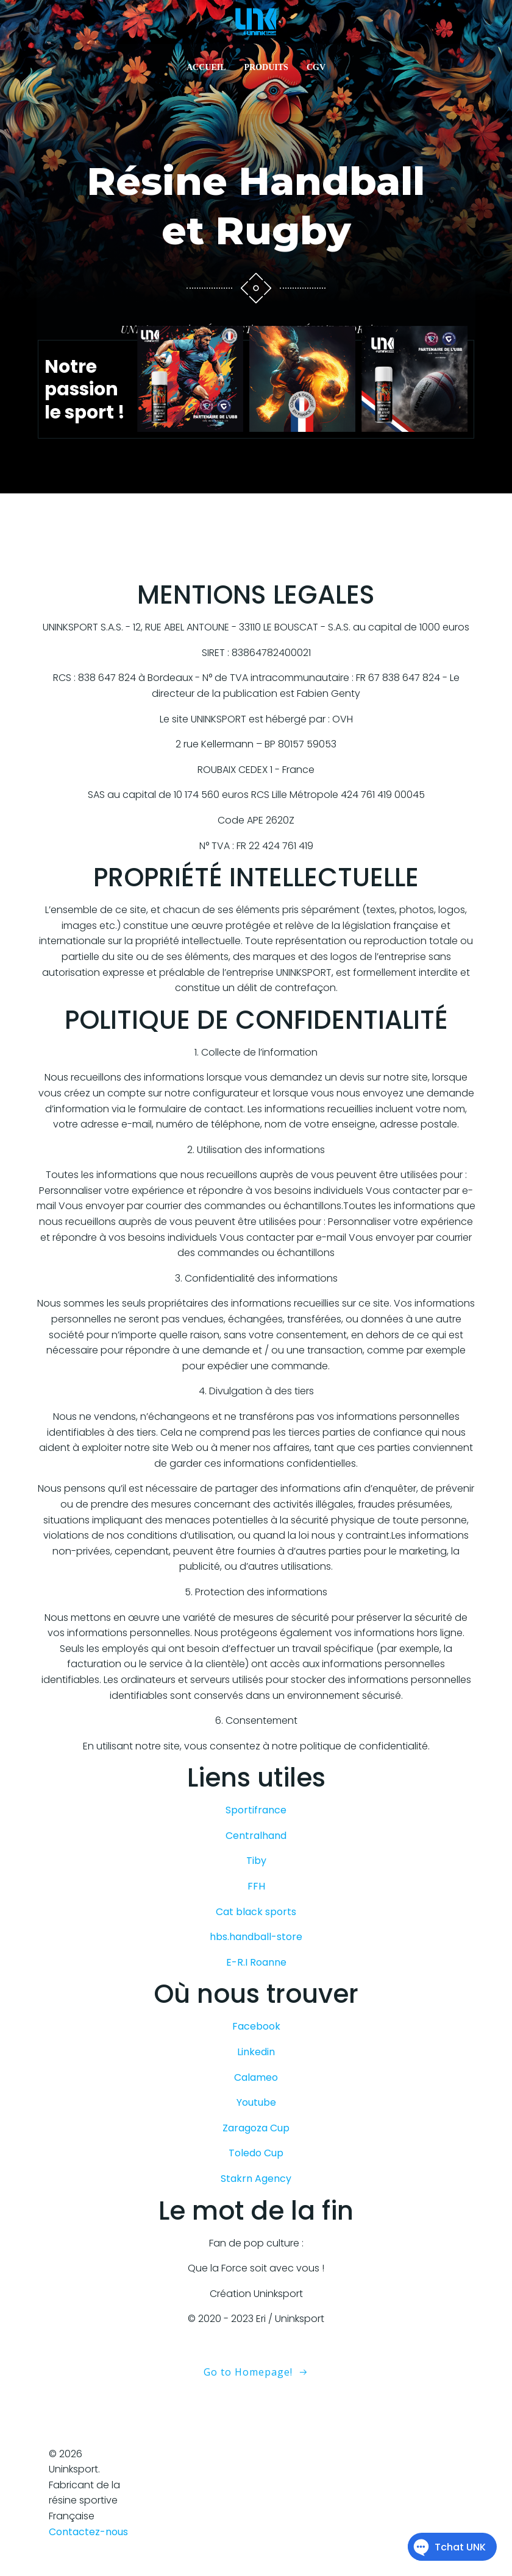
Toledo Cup (256, 2159)
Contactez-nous (88, 2537)
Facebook (256, 2032)
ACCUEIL (206, 68)
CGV (316, 68)
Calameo (256, 2083)
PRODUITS (266, 68)
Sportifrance (256, 1816)
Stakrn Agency (256, 2184)
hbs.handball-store (256, 1943)
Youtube (256, 2108)
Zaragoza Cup (256, 2133)
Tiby (256, 1867)
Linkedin (256, 2058)
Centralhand (256, 1841)
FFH (256, 1892)
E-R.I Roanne (256, 1968)
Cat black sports (256, 1917)
